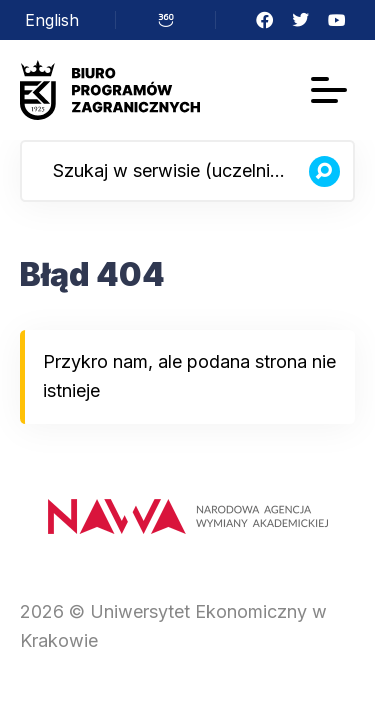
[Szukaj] (324, 171)
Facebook (265, 20)
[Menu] (329, 90)
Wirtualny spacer (166, 20)
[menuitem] (52, 20)
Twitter (301, 20)
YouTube (337, 20)
